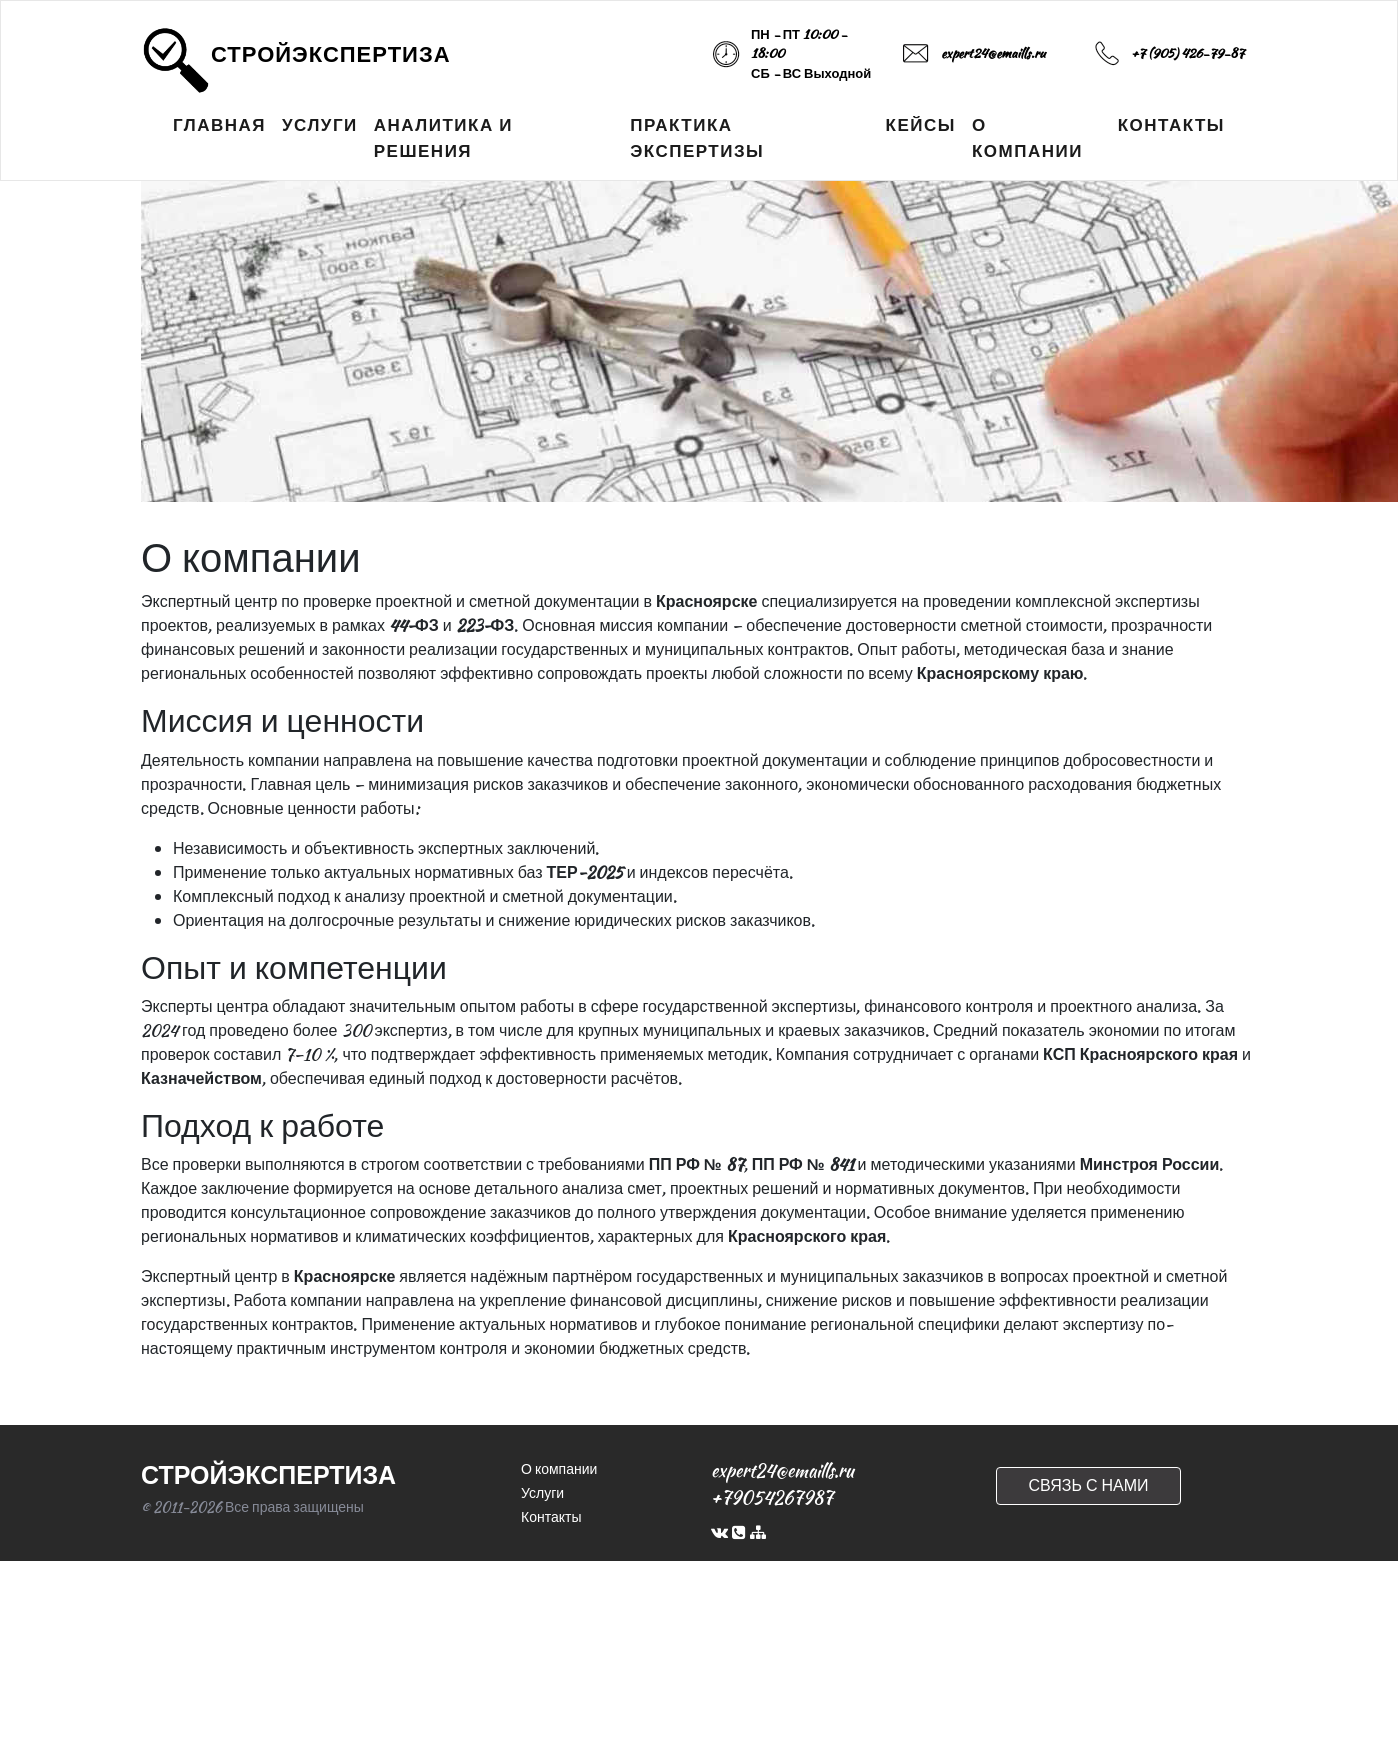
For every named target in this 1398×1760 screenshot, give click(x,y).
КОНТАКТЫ (1171, 125)
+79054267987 (772, 1497)
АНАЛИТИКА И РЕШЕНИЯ (443, 138)
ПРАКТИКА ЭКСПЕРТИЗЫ (697, 138)
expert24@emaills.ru (993, 53)
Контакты (551, 1517)
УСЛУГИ (320, 125)
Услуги (542, 1493)
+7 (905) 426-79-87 (1187, 53)
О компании (559, 1469)
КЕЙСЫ (921, 125)
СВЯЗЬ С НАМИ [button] (1088, 1485)
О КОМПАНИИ (1027, 138)
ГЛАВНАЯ (219, 125)
